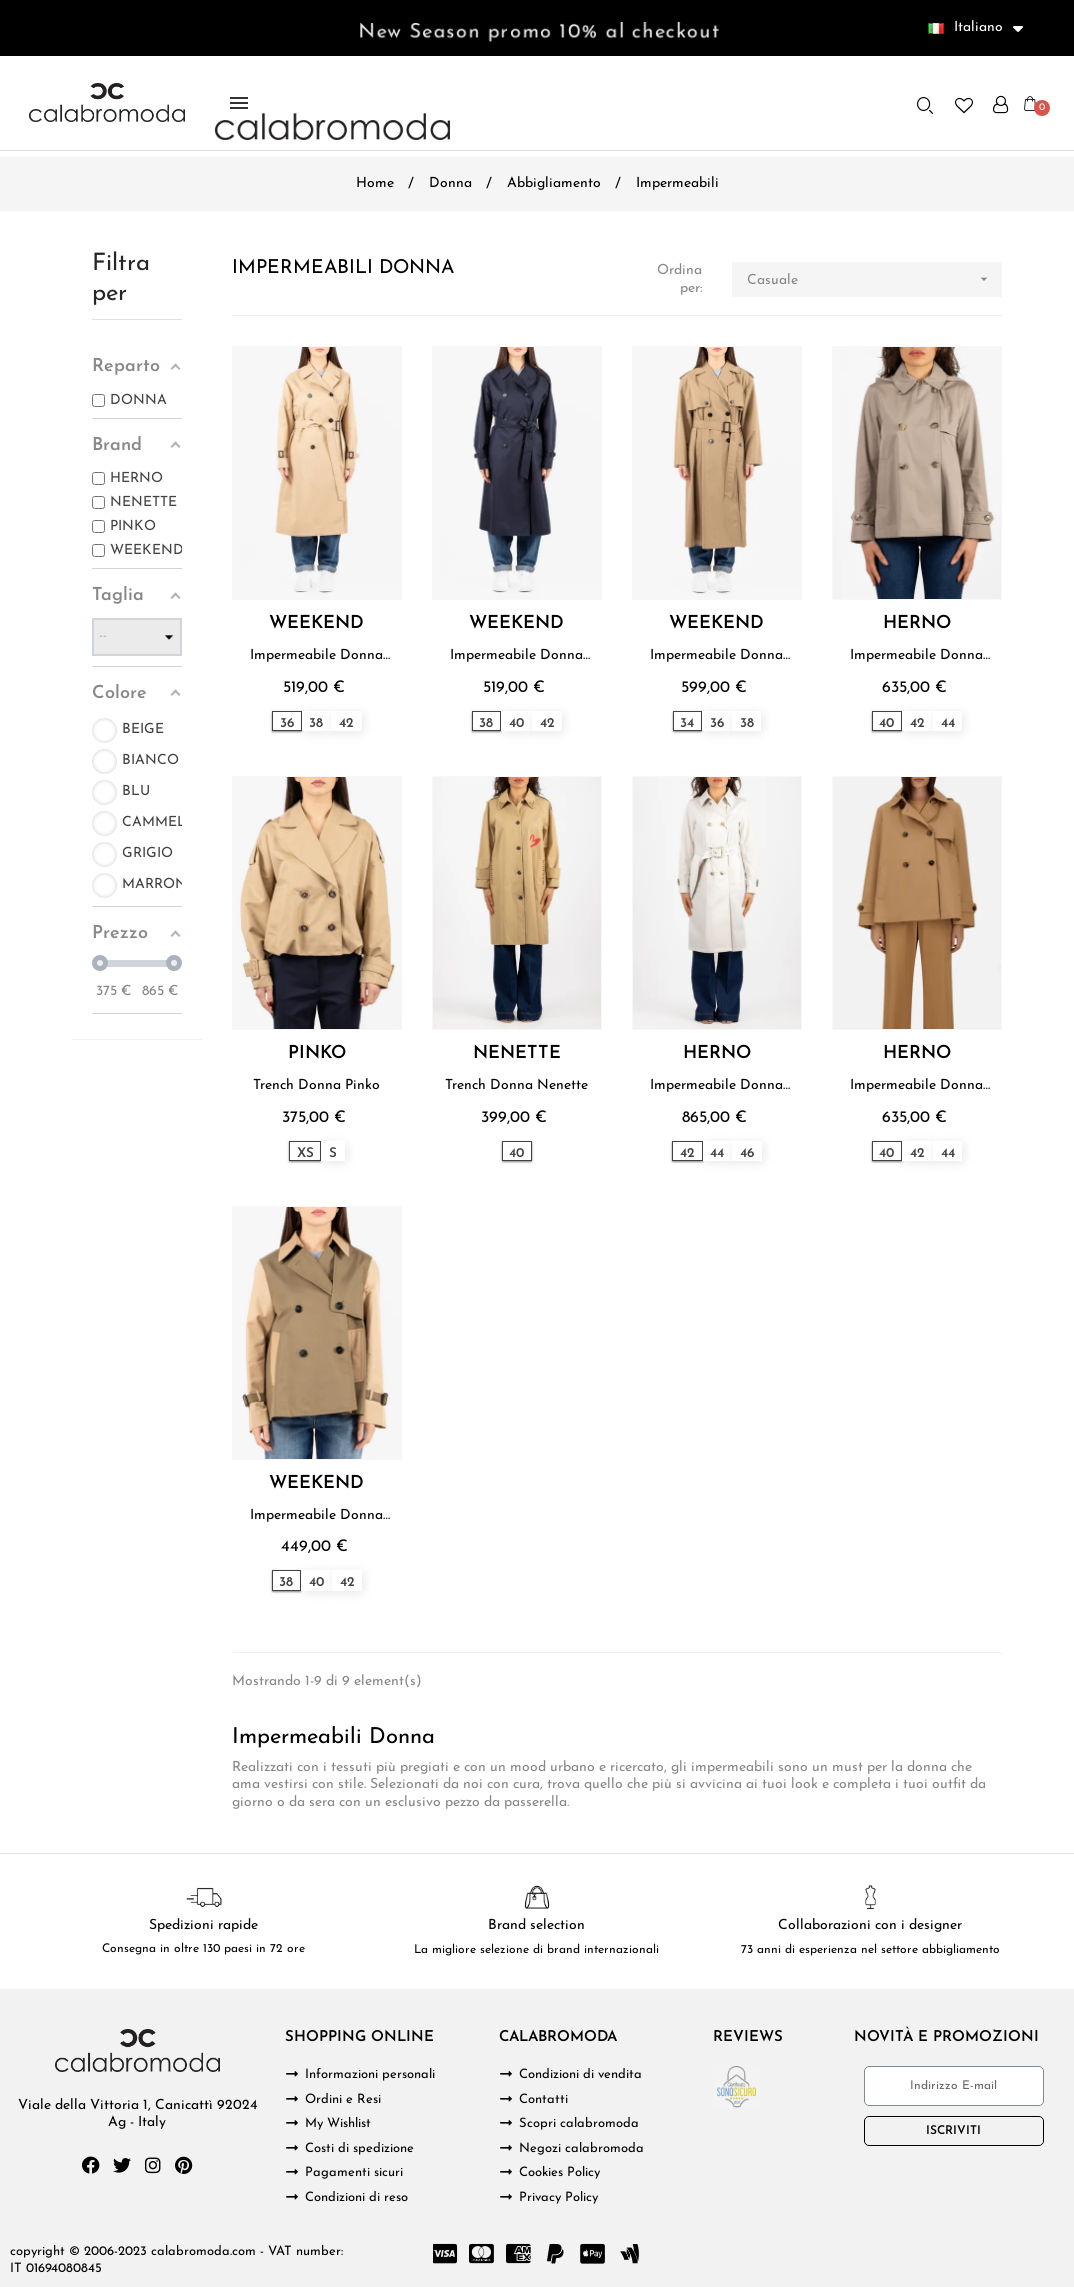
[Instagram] (153, 2165)
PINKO (317, 1054)
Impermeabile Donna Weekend (316, 656)
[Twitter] (122, 2165)
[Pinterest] (184, 2165)
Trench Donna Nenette (516, 1085)
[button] (925, 105)
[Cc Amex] (518, 2254)
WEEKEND (316, 624)
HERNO (917, 624)
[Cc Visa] (444, 2254)
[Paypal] (555, 2254)
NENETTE (517, 1054)
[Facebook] (91, 2165)
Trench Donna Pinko (316, 1085)
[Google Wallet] (629, 2254)
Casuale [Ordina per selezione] (874, 279)
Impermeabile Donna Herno (916, 656)
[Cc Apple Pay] (592, 2254)
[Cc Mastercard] (481, 2254)
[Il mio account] (1000, 105)
